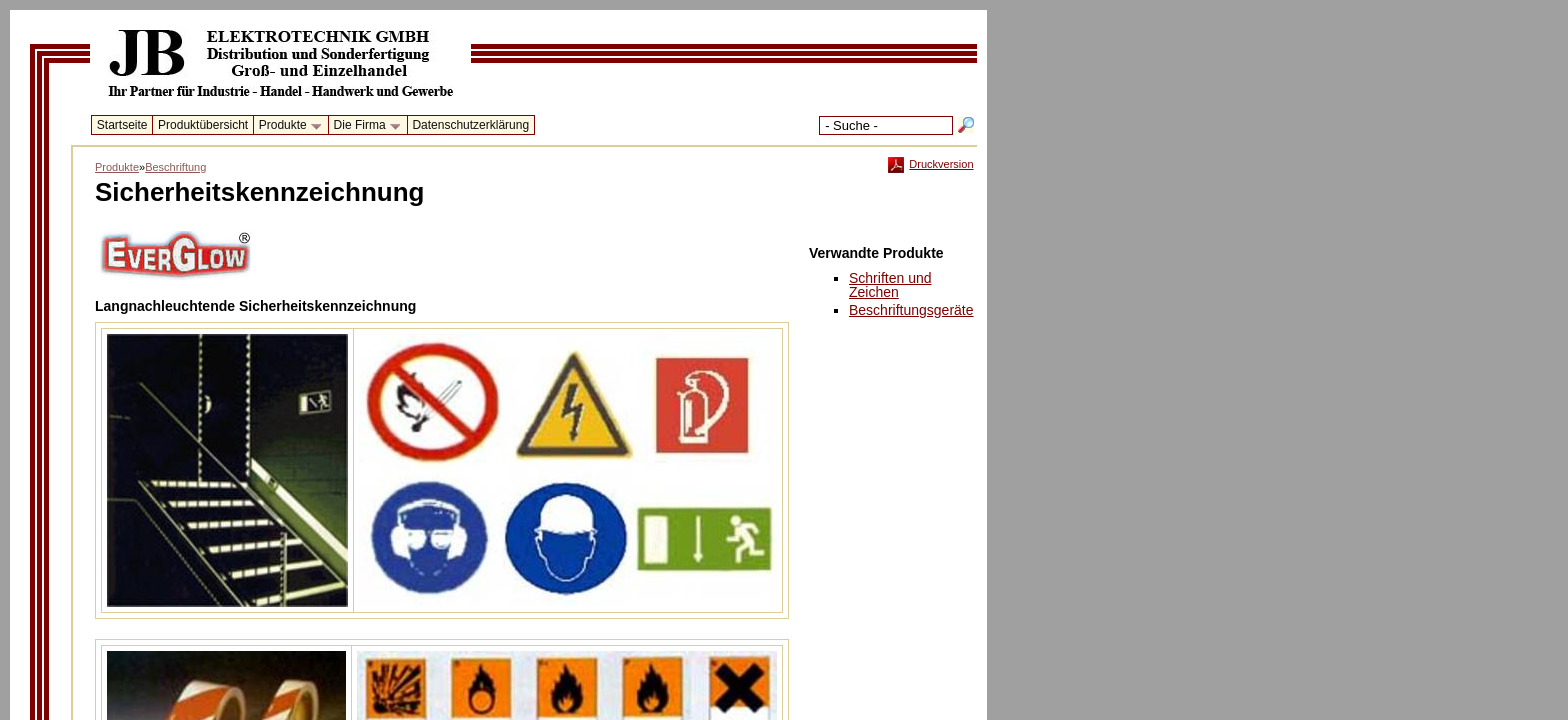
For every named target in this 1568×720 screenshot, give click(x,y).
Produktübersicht (203, 125)
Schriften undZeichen (890, 285)
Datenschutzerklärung (470, 125)
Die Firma (364, 126)
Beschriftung (175, 167)
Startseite (122, 125)
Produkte (287, 126)
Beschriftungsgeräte (911, 310)
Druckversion (930, 164)
